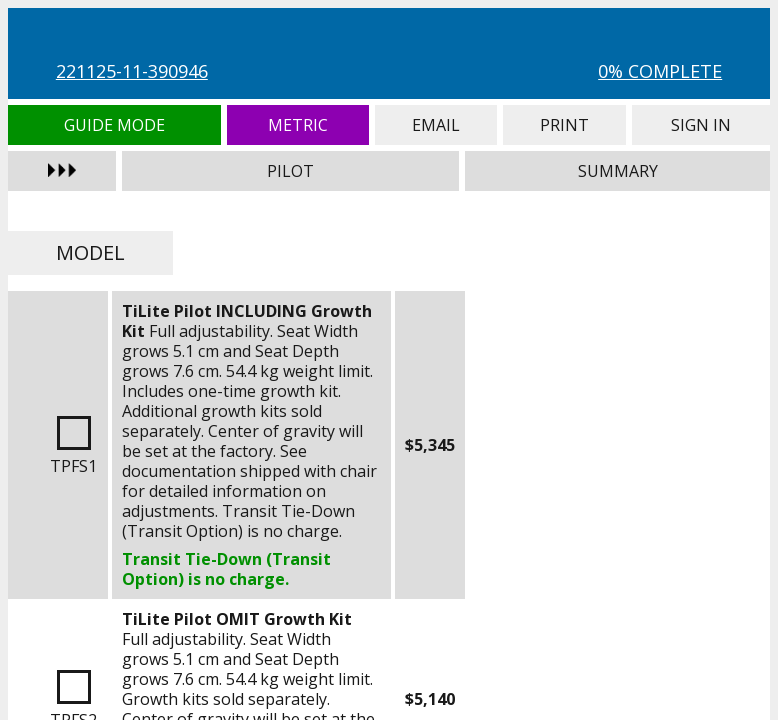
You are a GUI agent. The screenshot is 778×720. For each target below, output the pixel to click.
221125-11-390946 (132, 71)
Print (564, 125)
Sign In (701, 125)
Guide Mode (114, 125)
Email (436, 125)
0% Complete (660, 71)
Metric (298, 125)
